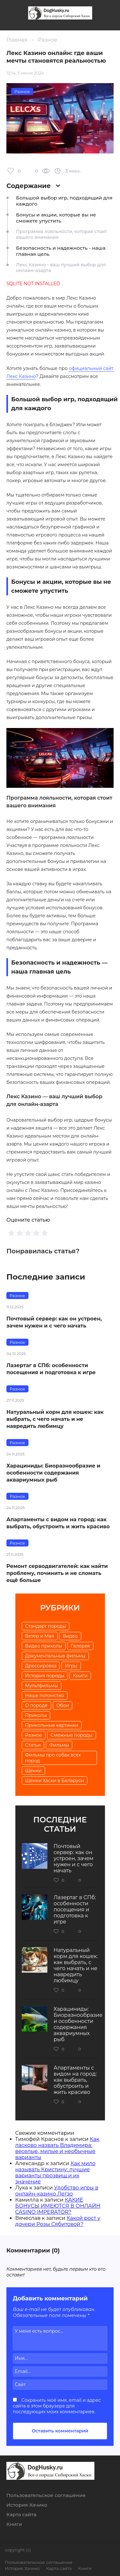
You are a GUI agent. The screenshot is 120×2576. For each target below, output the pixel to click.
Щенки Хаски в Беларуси (54, 1780)
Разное (47, 40)
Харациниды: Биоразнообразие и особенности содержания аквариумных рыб (53, 1473)
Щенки (33, 1770)
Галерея (80, 1646)
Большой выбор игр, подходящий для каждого (64, 201)
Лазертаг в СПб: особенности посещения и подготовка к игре (51, 1368)
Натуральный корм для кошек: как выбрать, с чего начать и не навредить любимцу (55, 1419)
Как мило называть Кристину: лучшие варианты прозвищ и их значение (55, 2172)
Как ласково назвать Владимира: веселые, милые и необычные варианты (57, 2148)
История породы (45, 1676)
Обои (62, 1705)
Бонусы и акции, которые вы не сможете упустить (56, 218)
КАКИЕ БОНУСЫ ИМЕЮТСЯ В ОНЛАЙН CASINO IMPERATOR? (57, 2206)
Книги (80, 1676)
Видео (70, 1636)
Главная (17, 40)
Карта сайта (21, 2514)
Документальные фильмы (55, 1656)
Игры (71, 1666)
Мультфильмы (41, 1685)
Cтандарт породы (45, 1626)
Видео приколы (43, 1646)
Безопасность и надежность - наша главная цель (61, 251)
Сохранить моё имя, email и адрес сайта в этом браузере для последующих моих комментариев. (57, 2406)
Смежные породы (71, 1735)
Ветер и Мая (39, 1636)
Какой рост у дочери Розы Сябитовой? (57, 2221)
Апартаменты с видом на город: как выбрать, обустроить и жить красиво (58, 1523)
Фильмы (59, 1745)
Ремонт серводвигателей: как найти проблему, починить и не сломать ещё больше (57, 1573)
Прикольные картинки (51, 1725)
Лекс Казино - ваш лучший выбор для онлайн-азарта (61, 267)
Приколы (36, 1715)
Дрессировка (41, 1666)
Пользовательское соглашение (46, 2495)
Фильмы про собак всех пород (53, 1758)
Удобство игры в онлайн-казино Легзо (57, 2191)
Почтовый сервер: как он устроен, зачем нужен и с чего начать (54, 1322)
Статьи (33, 1745)
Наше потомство (44, 1695)
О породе (36, 1705)
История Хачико (26, 2505)
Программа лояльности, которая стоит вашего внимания (61, 234)
